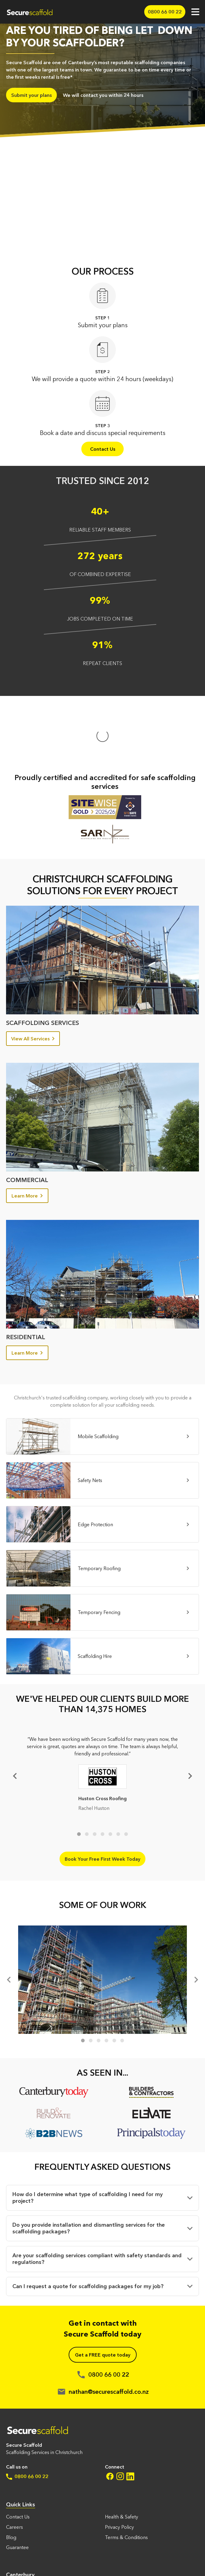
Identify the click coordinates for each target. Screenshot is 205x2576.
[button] (102, 2137)
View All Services (33, 978)
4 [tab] (102, 1774)
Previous (16, 1715)
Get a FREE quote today (102, 2294)
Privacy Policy (119, 2466)
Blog (11, 2477)
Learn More (27, 1135)
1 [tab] (79, 1774)
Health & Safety (121, 2456)
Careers (14, 2466)
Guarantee (17, 2487)
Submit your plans (31, 95)
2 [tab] (87, 1774)
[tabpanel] (102, 1715)
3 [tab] (95, 1774)
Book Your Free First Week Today (102, 1798)
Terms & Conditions (126, 2477)
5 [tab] (110, 1774)
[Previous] (10, 1919)
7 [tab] (126, 1774)
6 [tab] (118, 1774)
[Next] (189, 1715)
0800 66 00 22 (27, 2416)
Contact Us (102, 449)
